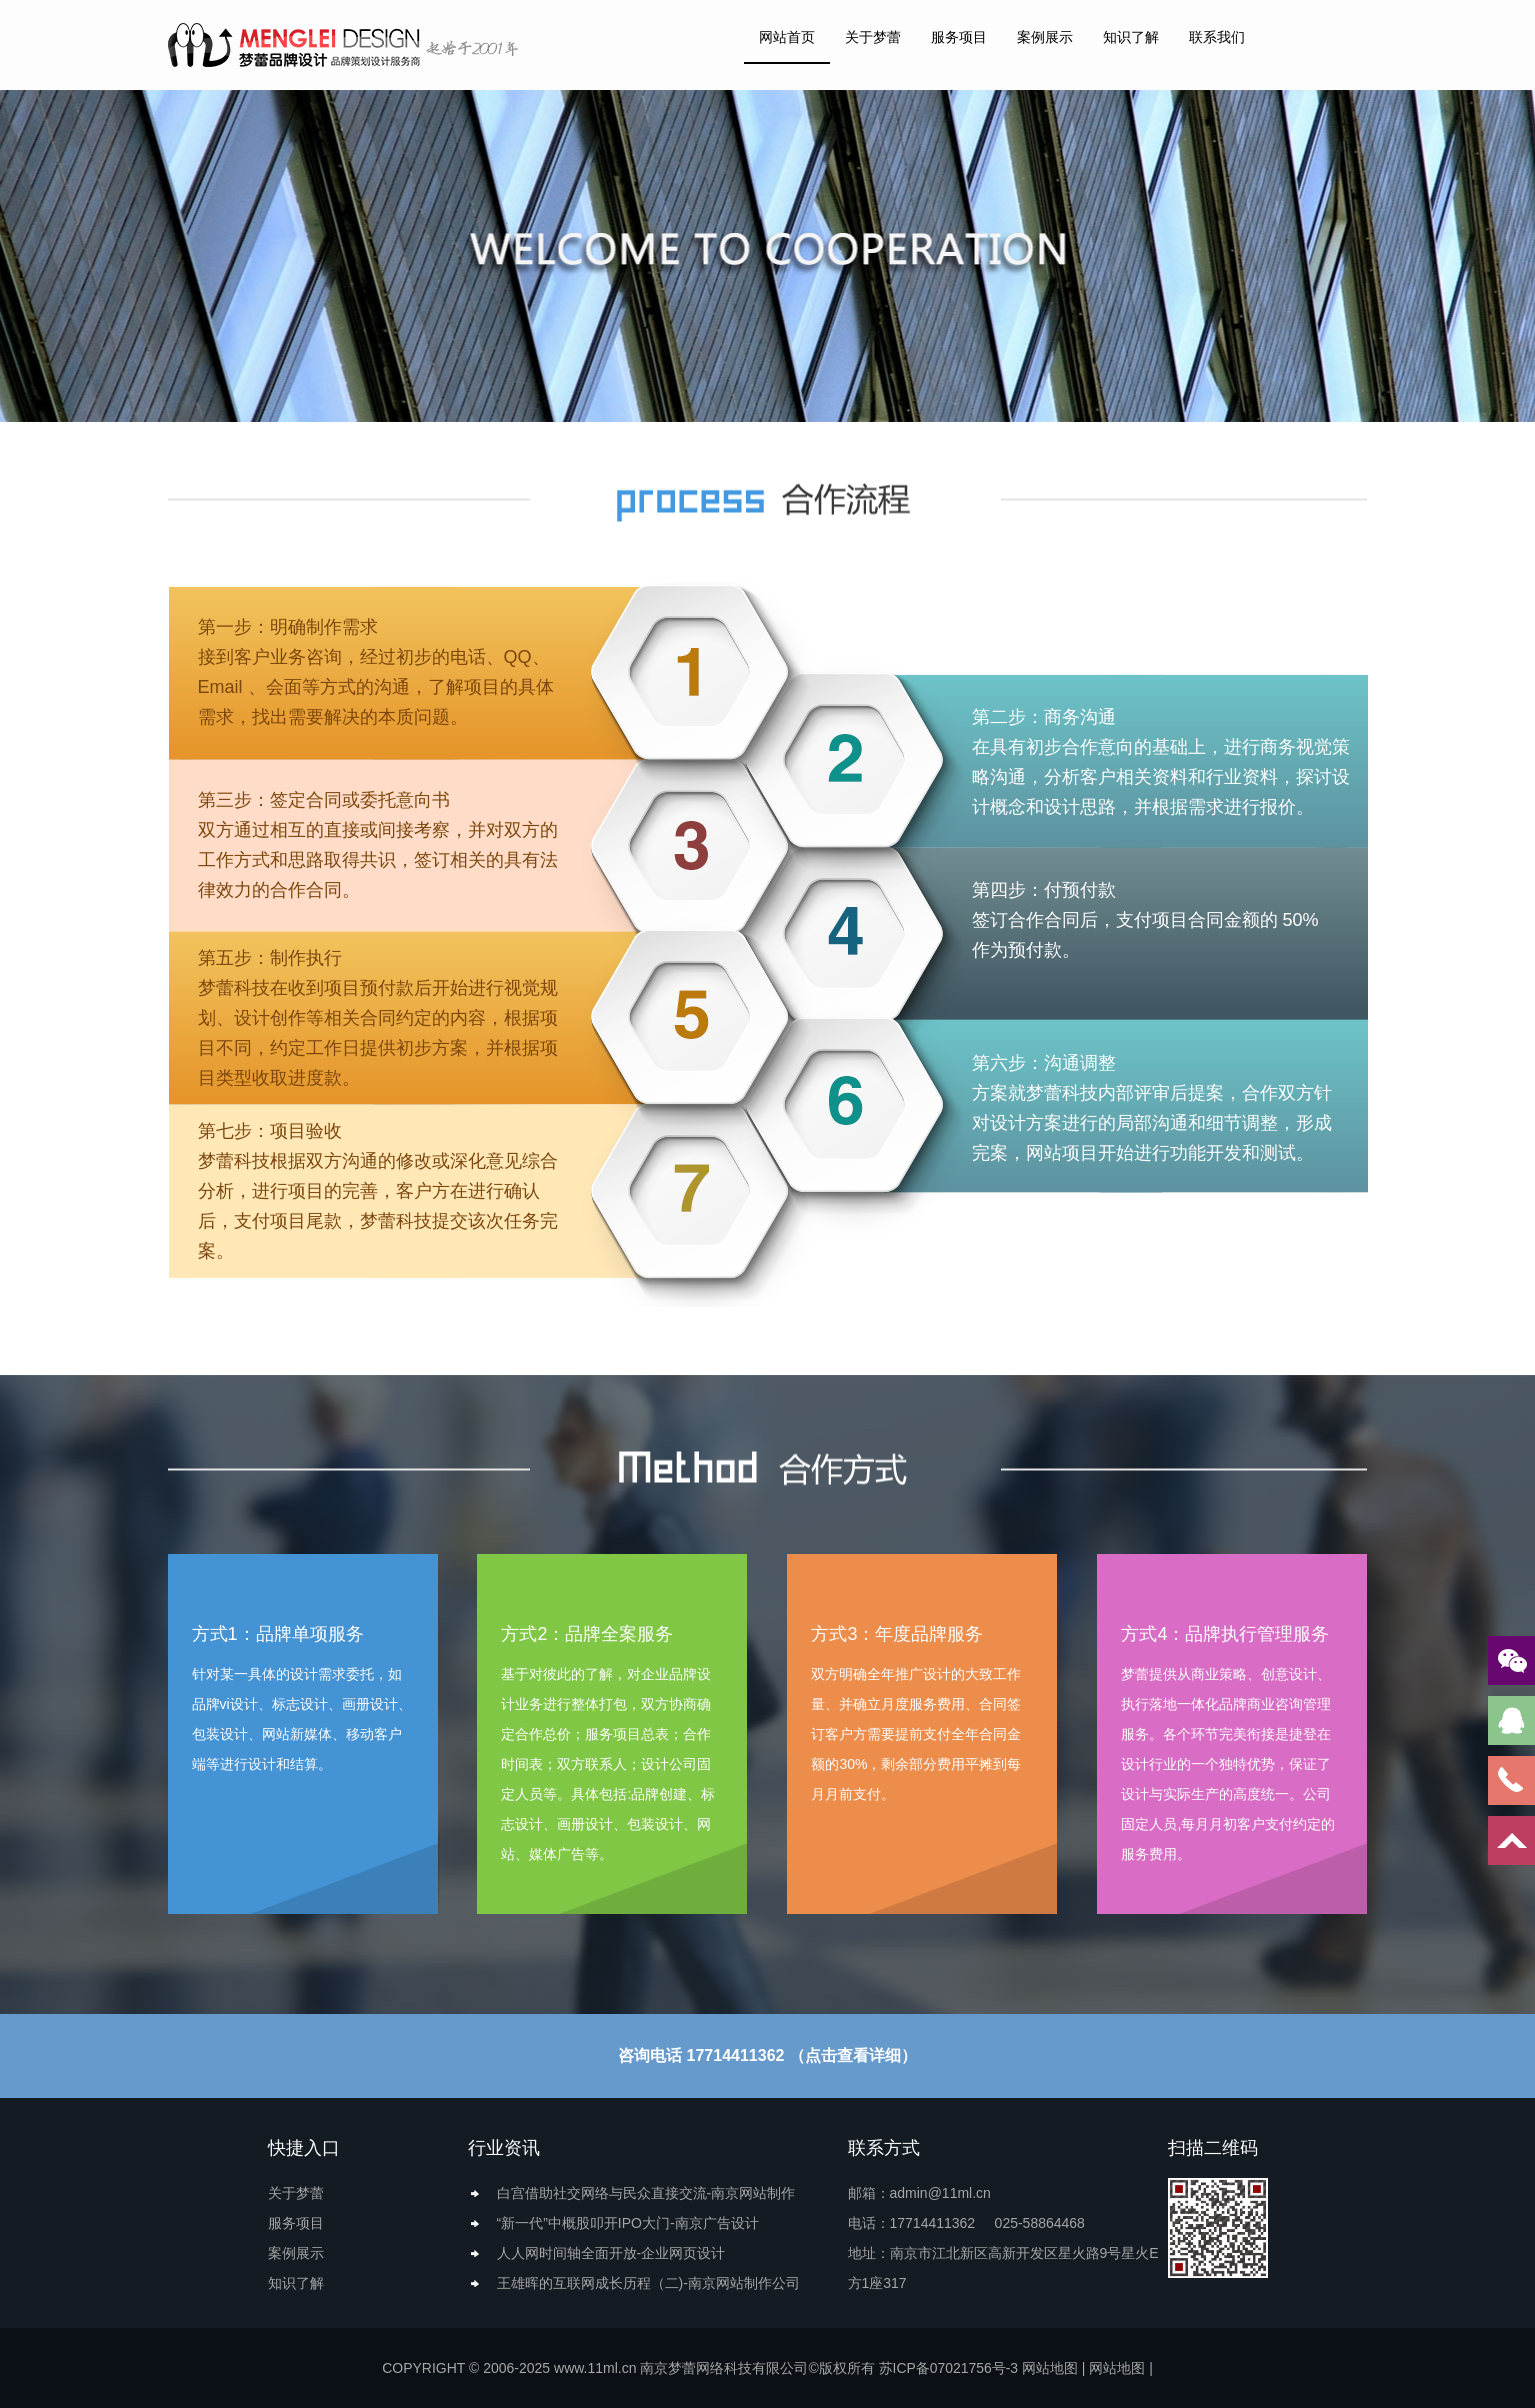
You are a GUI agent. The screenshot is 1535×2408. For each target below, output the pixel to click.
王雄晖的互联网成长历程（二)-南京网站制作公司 (648, 2283)
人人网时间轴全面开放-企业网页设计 (611, 2253)
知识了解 (1131, 37)
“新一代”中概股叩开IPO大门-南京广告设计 (628, 2223)
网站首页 (787, 37)
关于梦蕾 (873, 37)
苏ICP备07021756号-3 (948, 2368)
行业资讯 (504, 2148)
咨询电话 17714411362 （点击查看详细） (767, 2055)
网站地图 (1050, 2368)
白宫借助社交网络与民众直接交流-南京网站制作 (646, 2193)
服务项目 (959, 37)
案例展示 (1045, 37)
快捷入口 (304, 2148)
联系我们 (1217, 37)
